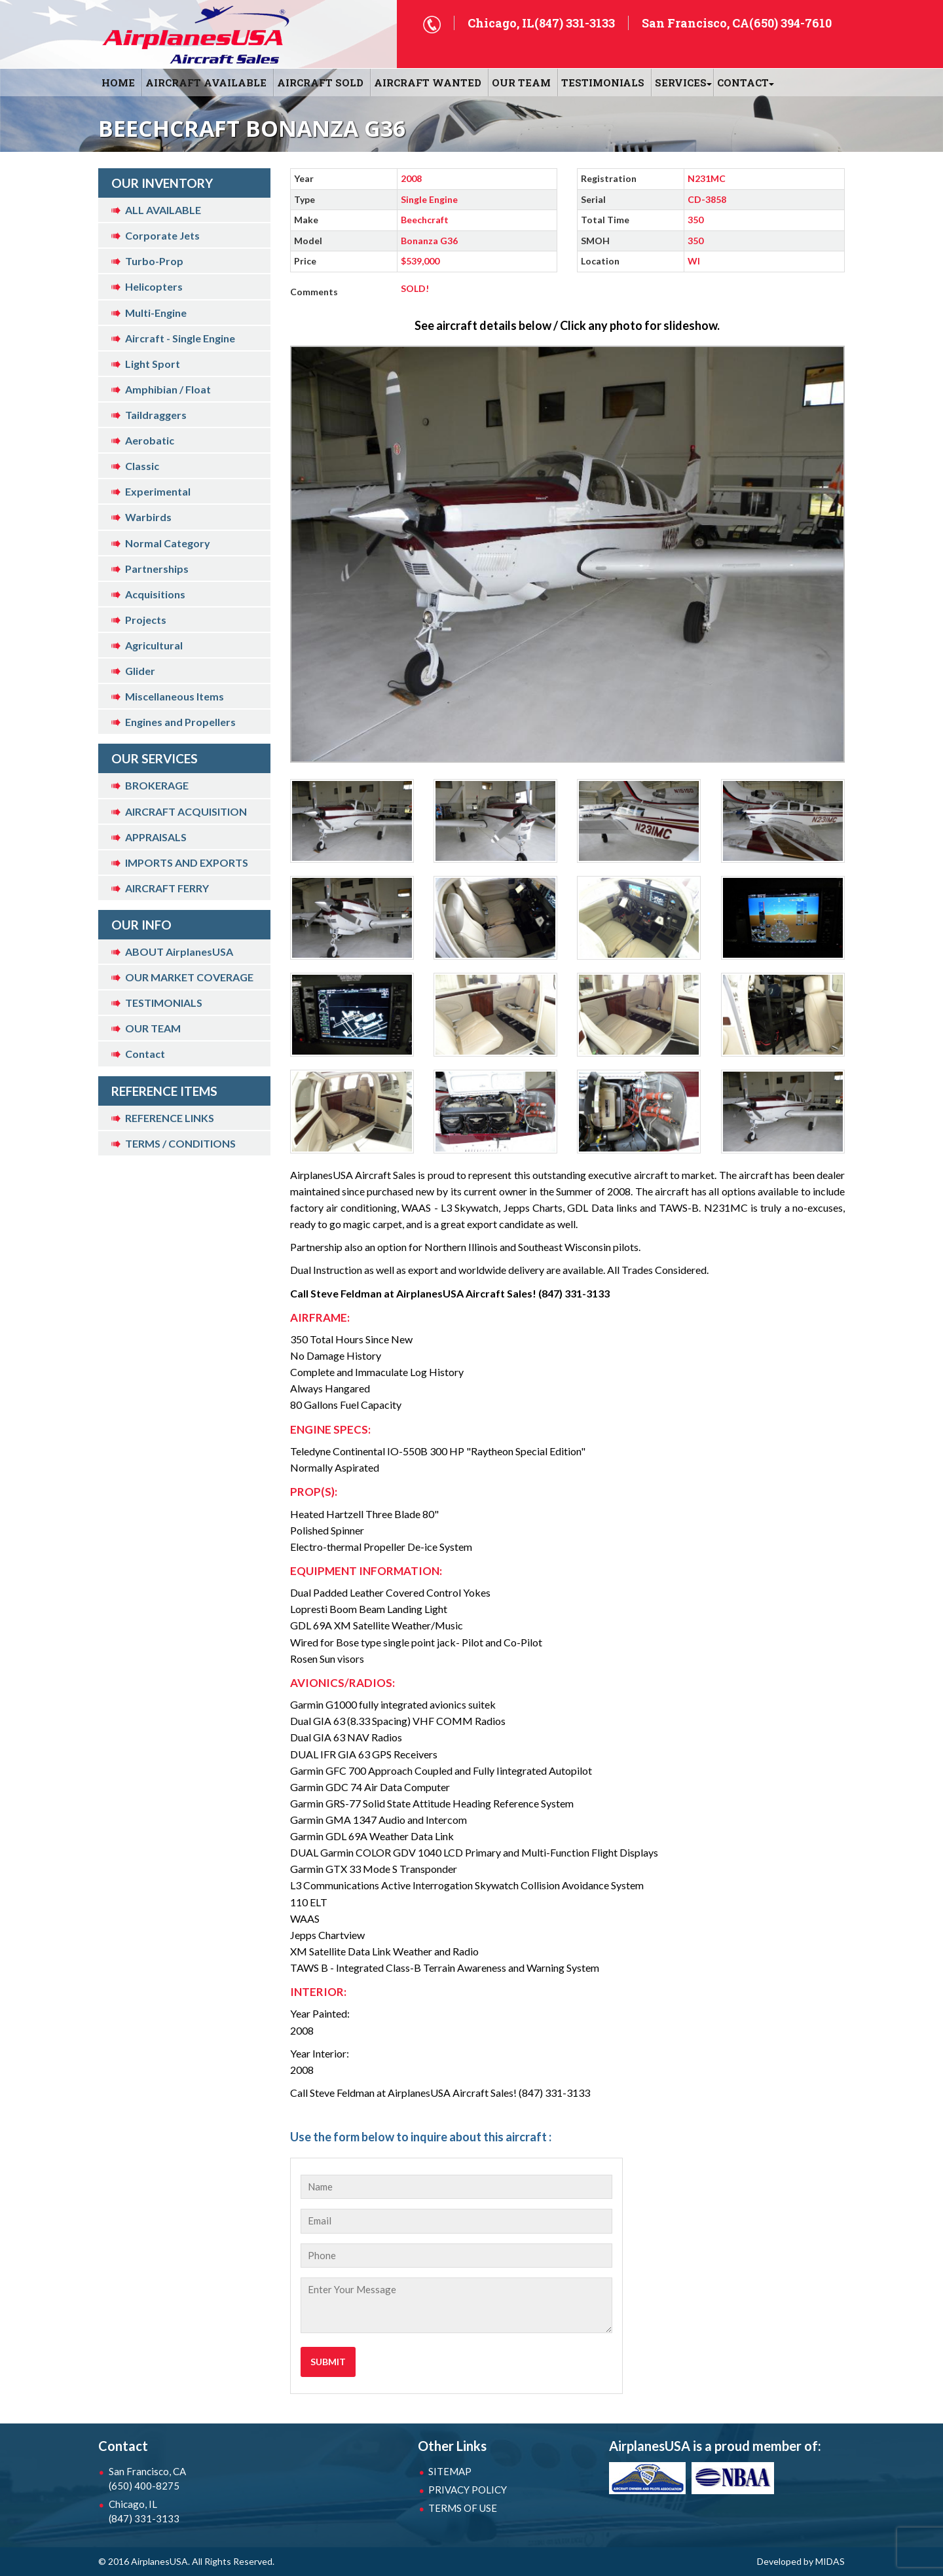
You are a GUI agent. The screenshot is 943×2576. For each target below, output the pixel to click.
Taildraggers (156, 414)
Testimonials (602, 82)
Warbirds (148, 517)
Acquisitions (155, 594)
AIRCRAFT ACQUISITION (186, 811)
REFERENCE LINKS (169, 1118)
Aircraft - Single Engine (180, 338)
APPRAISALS (156, 837)
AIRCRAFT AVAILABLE (206, 82)
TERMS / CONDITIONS (180, 1143)
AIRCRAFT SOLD (320, 82)
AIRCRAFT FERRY (167, 888)
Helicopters (154, 286)
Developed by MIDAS (801, 2561)
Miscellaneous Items (174, 696)
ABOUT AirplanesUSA (179, 951)
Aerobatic (149, 440)
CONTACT (743, 82)
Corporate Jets (162, 235)
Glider (140, 670)
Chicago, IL (177, 2512)
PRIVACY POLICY (467, 2489)
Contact (145, 1053)
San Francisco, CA (177, 2479)
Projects (145, 619)
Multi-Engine (156, 312)
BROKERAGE (157, 785)
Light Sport (152, 363)
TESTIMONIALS (163, 1002)
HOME (118, 82)
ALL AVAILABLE (163, 210)
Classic (142, 466)
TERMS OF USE (462, 2508)
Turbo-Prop (154, 261)
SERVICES (681, 82)
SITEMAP (450, 2471)
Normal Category (167, 543)
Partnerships (157, 568)
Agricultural (154, 645)
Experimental (158, 491)
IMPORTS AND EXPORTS (186, 862)
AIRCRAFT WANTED (427, 82)
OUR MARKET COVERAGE (189, 977)
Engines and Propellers (180, 722)
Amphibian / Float (168, 389)
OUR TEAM (521, 82)
